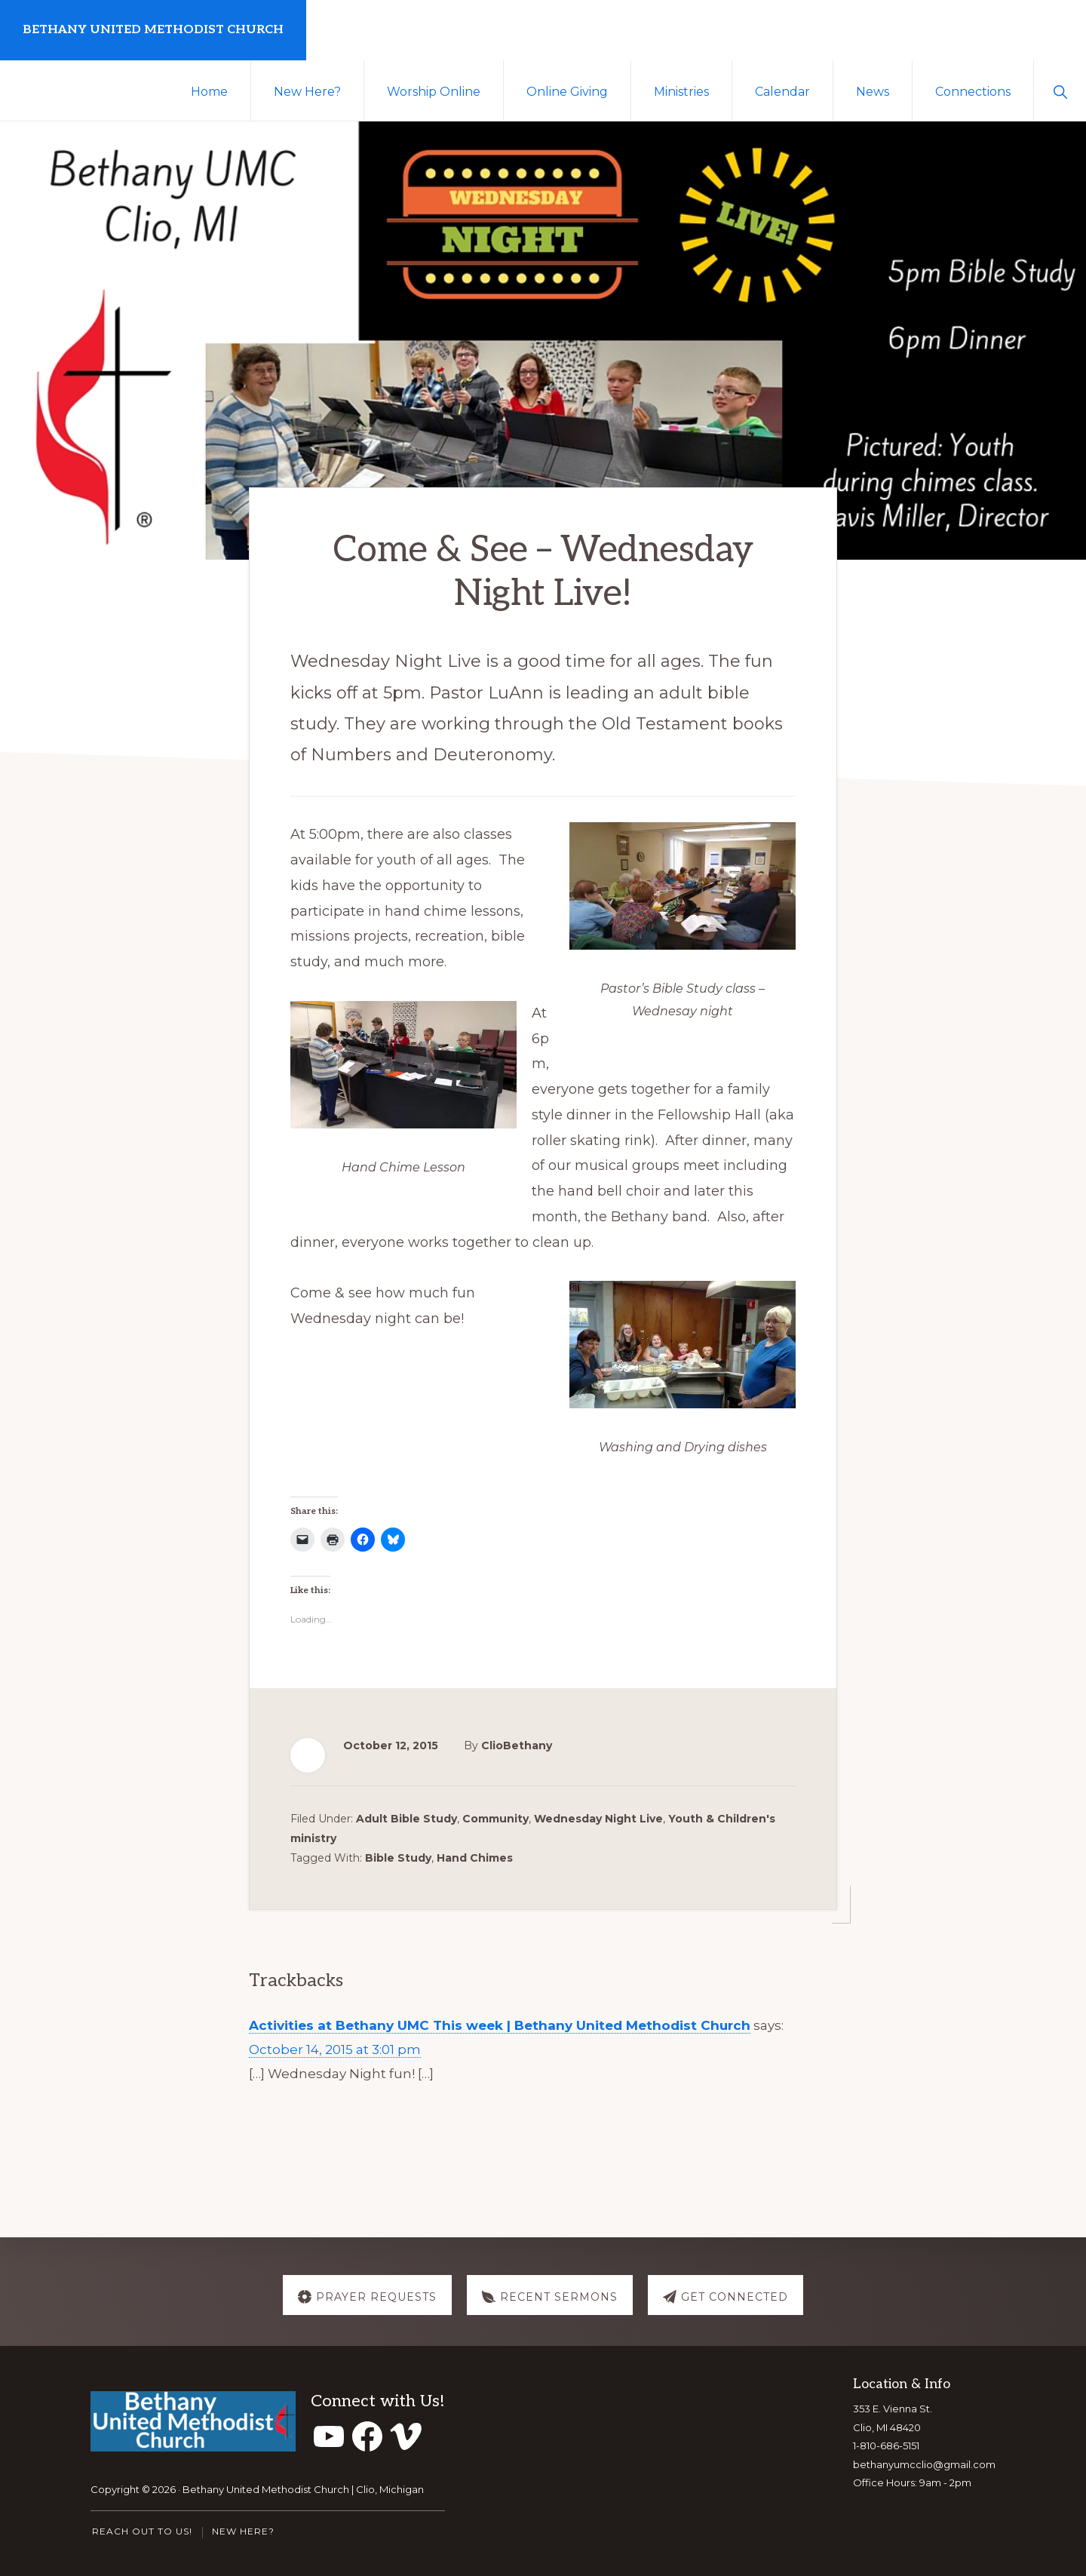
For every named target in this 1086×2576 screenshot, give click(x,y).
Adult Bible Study (406, 1815)
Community (495, 1815)
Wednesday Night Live (598, 1815)
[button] (1060, 90)
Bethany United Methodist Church (153, 30)
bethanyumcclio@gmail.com (924, 2464)
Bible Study (398, 1855)
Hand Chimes (475, 1855)
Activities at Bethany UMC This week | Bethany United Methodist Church (499, 2022)
